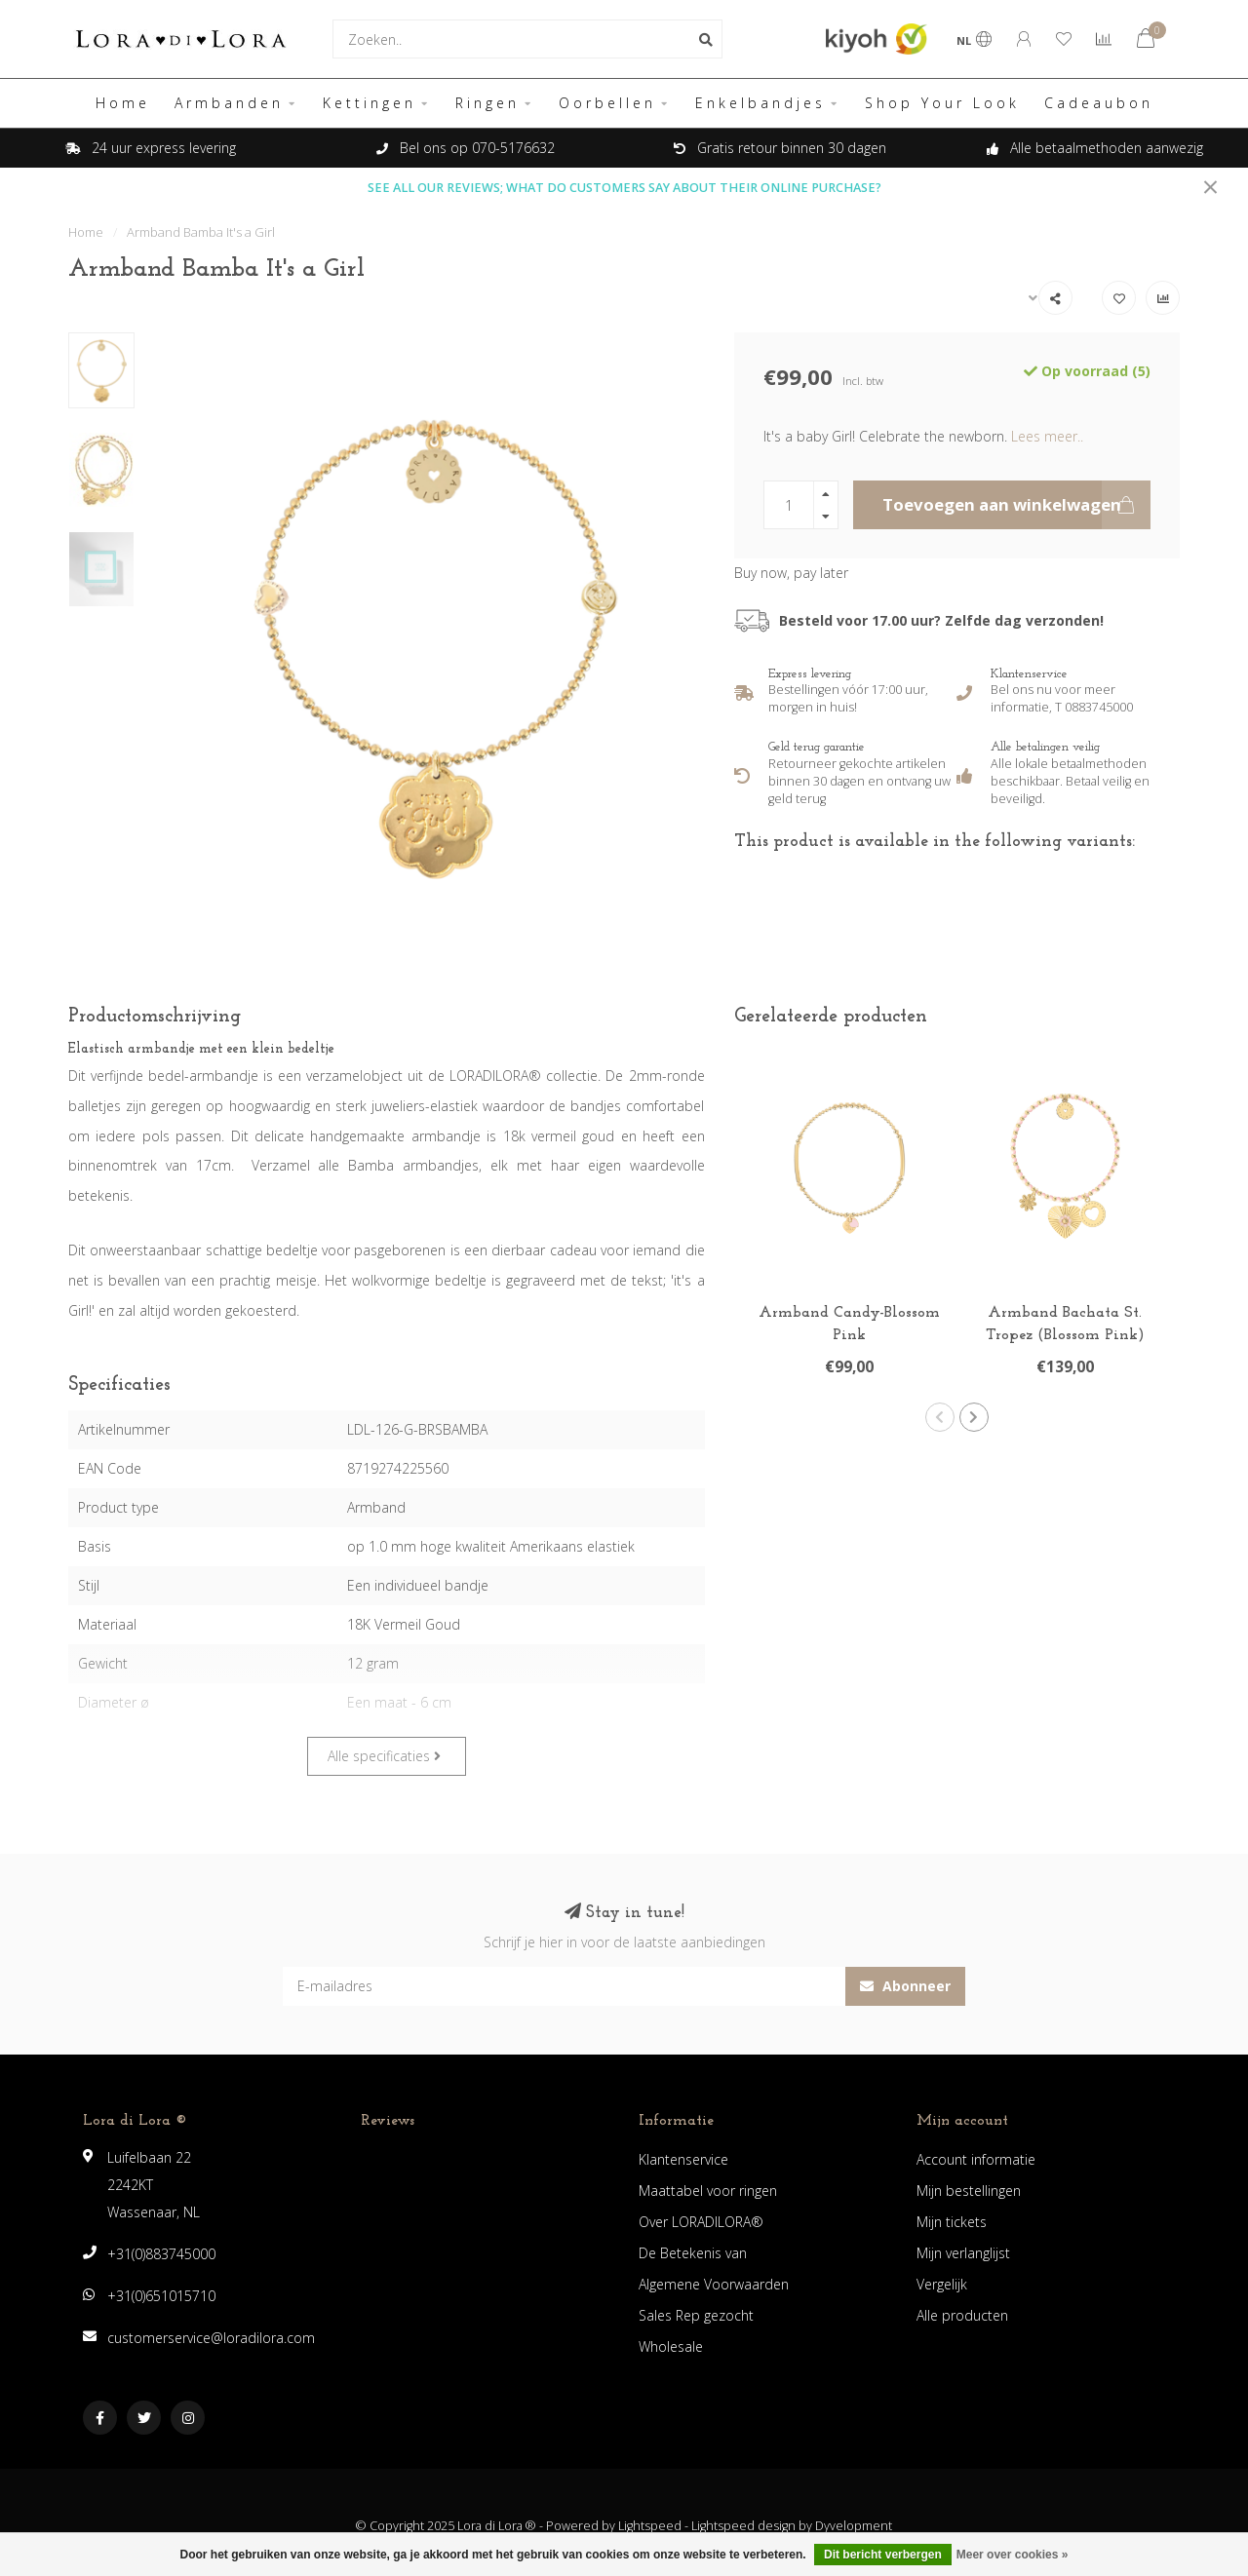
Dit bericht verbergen (883, 2554)
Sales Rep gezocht (696, 2315)
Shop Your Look (942, 103)
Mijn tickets (951, 2221)
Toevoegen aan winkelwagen (1016, 505)
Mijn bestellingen (968, 2190)
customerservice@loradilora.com (211, 2337)
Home (123, 103)
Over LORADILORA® (701, 2221)
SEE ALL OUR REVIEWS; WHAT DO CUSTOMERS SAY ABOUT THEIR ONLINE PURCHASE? (624, 187)
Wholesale (671, 2346)
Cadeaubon (1098, 103)
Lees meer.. (1047, 436)
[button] (940, 1417)
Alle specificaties (384, 1756)
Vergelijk (941, 2284)
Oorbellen (607, 103)
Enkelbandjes (760, 103)
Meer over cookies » (1012, 2554)
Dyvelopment (853, 2526)
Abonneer (905, 1986)
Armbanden (229, 103)
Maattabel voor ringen (708, 2190)
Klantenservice (683, 2159)
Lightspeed (650, 2526)
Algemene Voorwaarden (714, 2284)
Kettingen (369, 103)
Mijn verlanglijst (963, 2253)
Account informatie (975, 2159)
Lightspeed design (743, 2526)
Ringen (487, 103)
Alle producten (962, 2315)
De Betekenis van (693, 2253)
